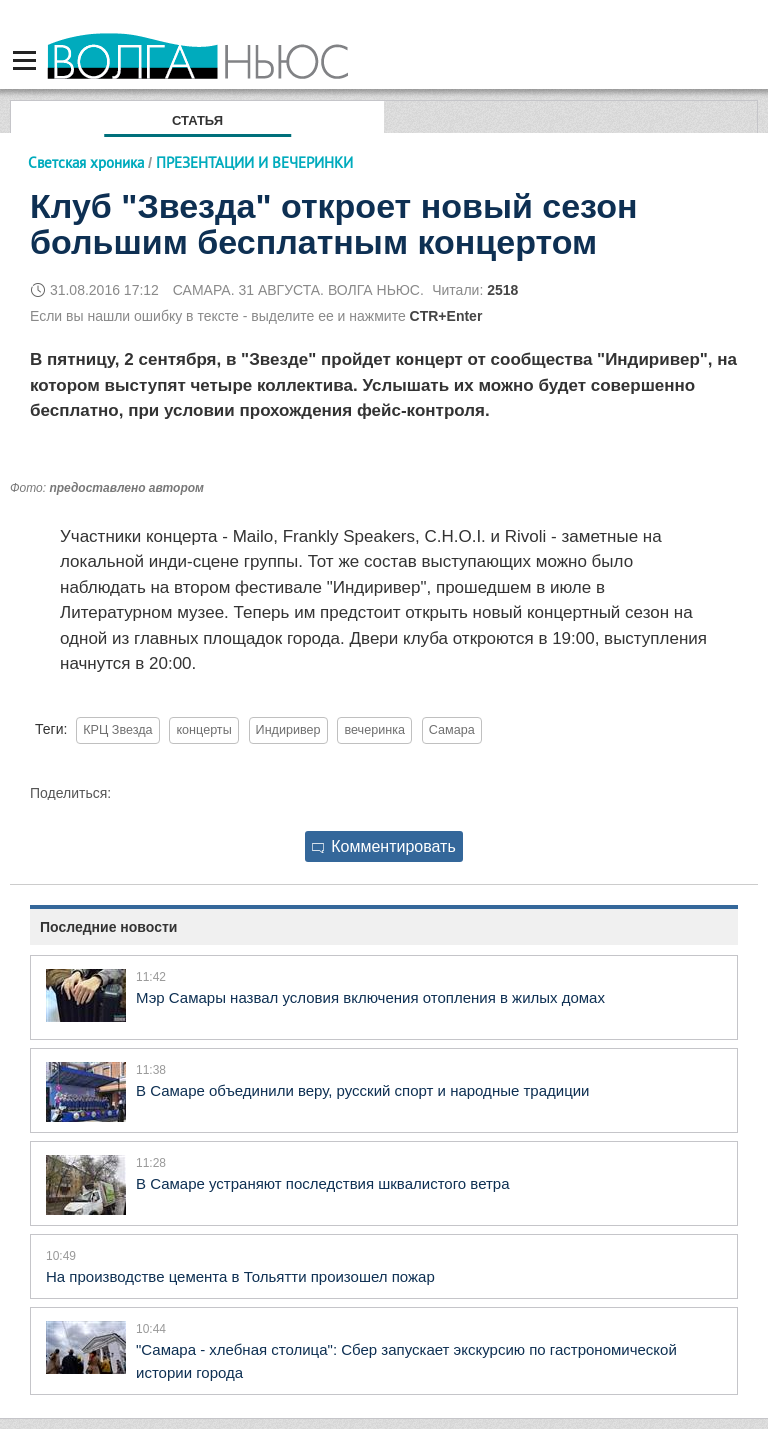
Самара (452, 730)
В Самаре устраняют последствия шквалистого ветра (323, 1183)
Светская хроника (86, 162)
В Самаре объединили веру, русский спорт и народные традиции (363, 1090)
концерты (203, 730)
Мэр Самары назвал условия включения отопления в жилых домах (370, 997)
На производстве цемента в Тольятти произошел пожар (240, 1276)
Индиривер (288, 730)
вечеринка (374, 730)
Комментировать (384, 846)
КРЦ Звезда (117, 730)
